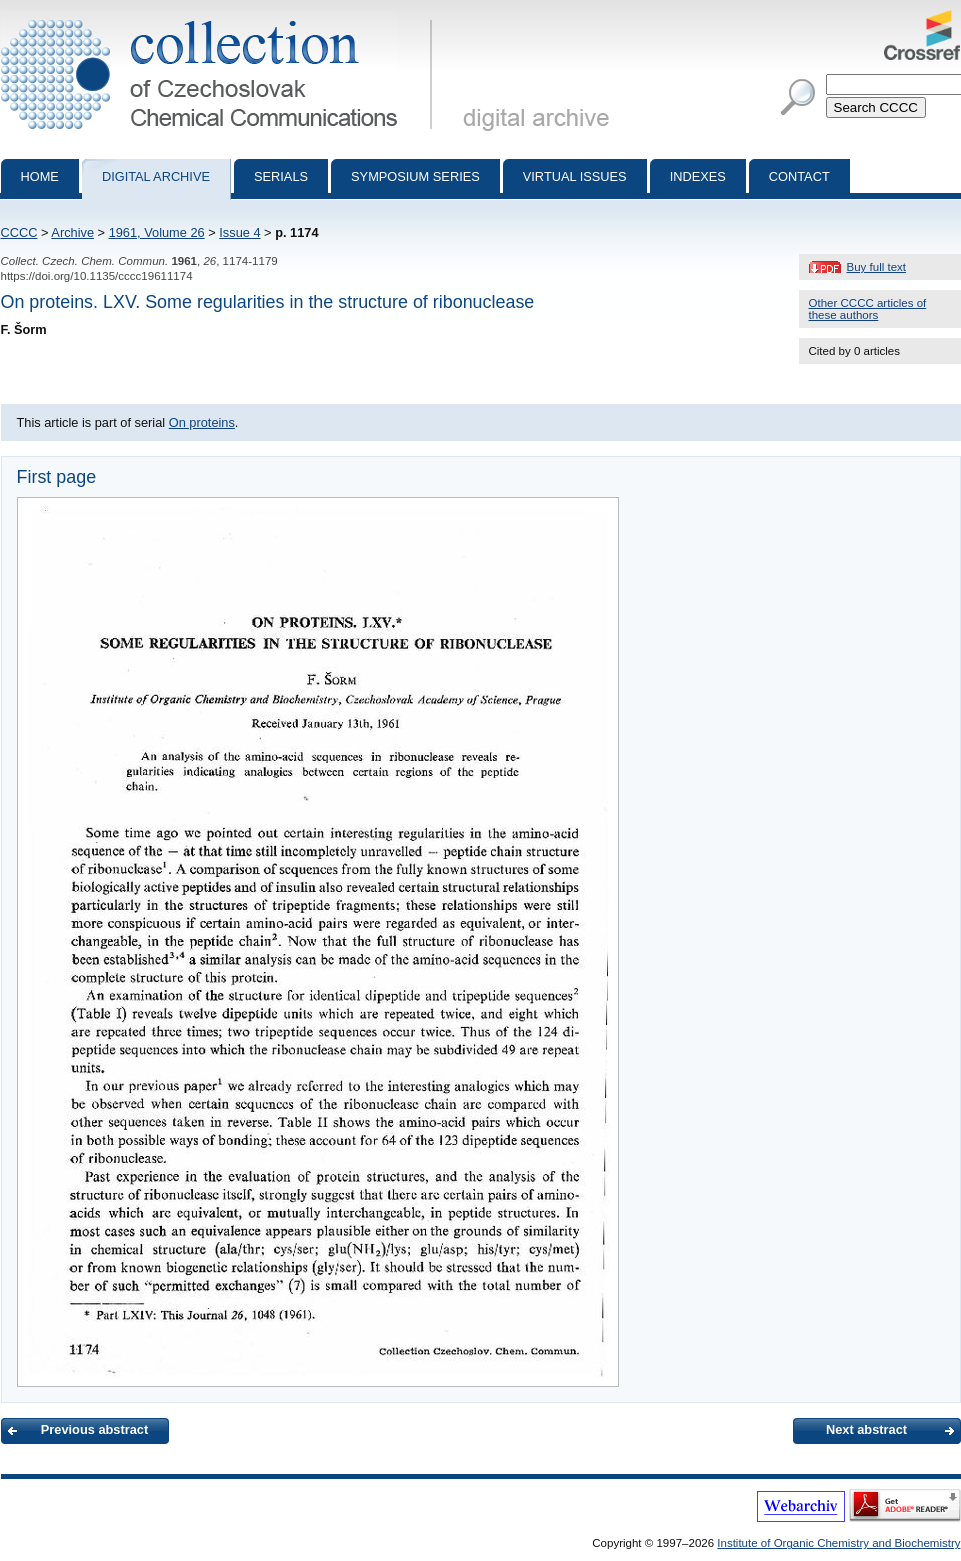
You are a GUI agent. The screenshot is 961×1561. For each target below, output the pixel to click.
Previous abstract (94, 1429)
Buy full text (877, 267)
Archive (72, 232)
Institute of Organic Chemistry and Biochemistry (838, 1543)
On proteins (202, 422)
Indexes (698, 176)
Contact (799, 176)
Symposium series (415, 176)
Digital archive (156, 176)
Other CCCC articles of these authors (868, 309)
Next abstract (866, 1429)
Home (40, 176)
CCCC (19, 232)
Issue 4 (239, 232)
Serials (281, 176)
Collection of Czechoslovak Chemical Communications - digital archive (220, 18)
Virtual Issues (575, 176)
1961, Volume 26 (157, 232)
